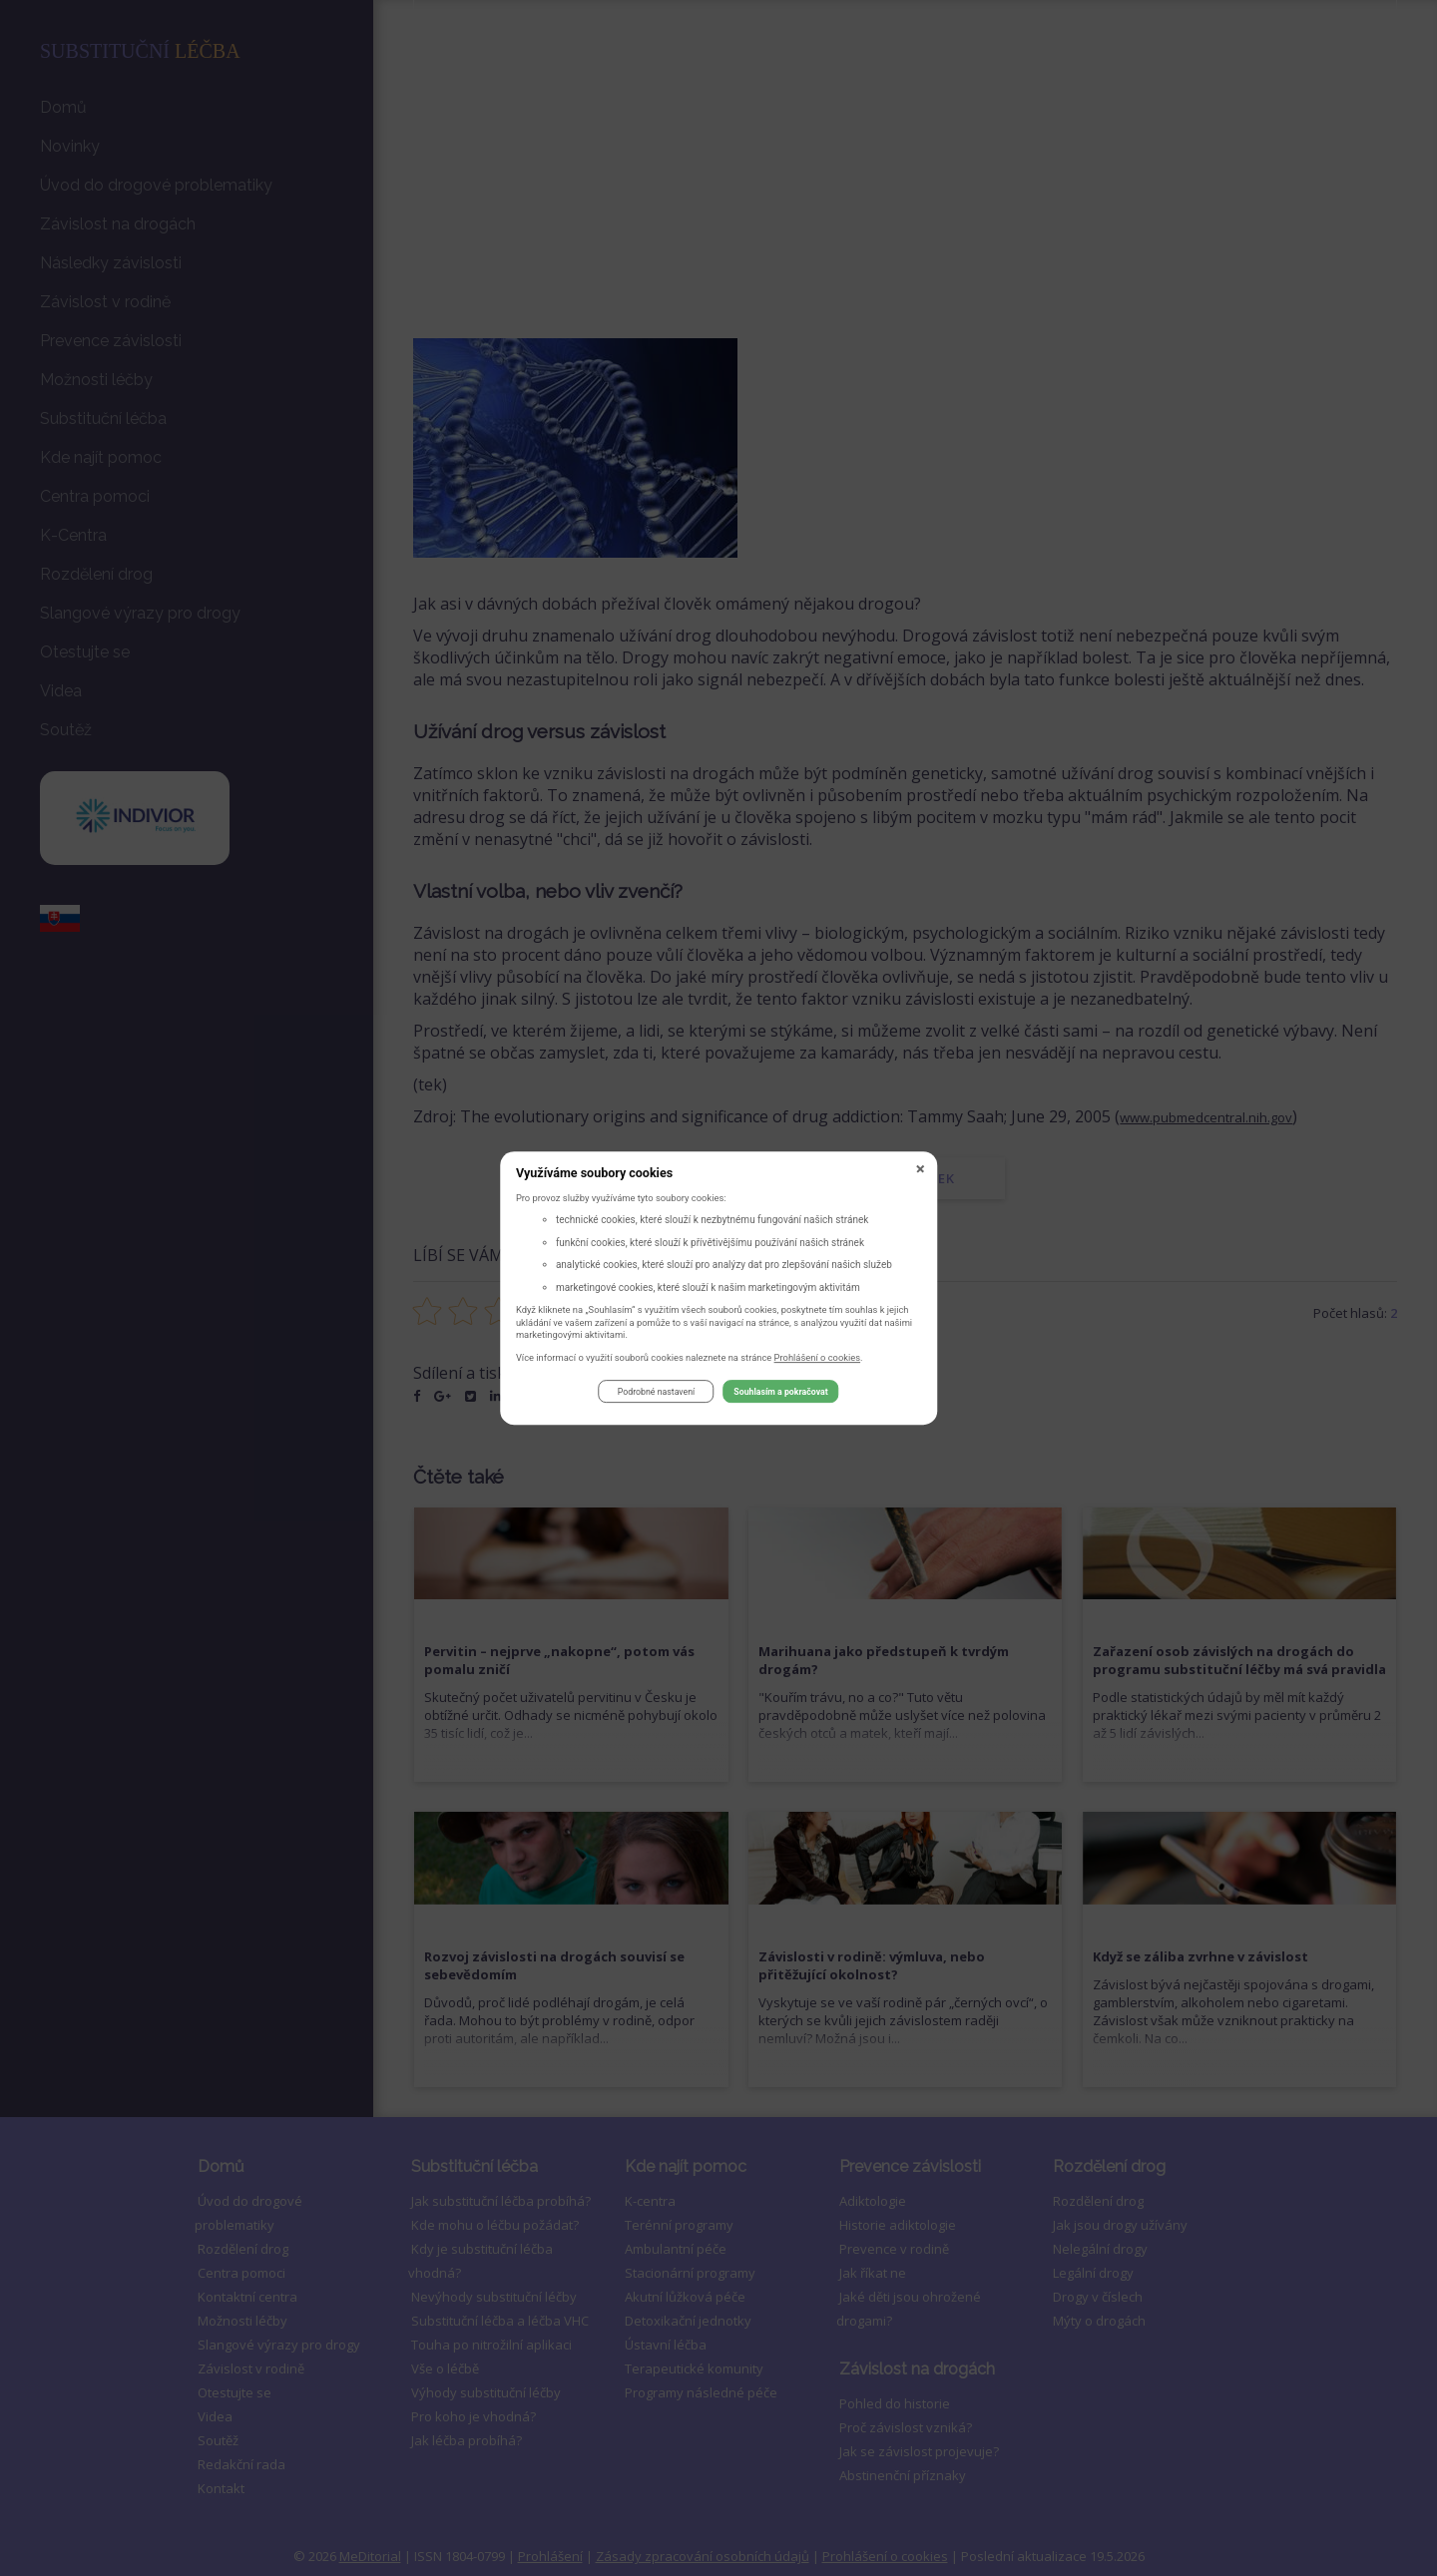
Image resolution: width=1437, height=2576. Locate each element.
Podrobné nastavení (656, 1395)
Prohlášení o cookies (817, 1360)
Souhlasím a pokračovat (780, 1395)
